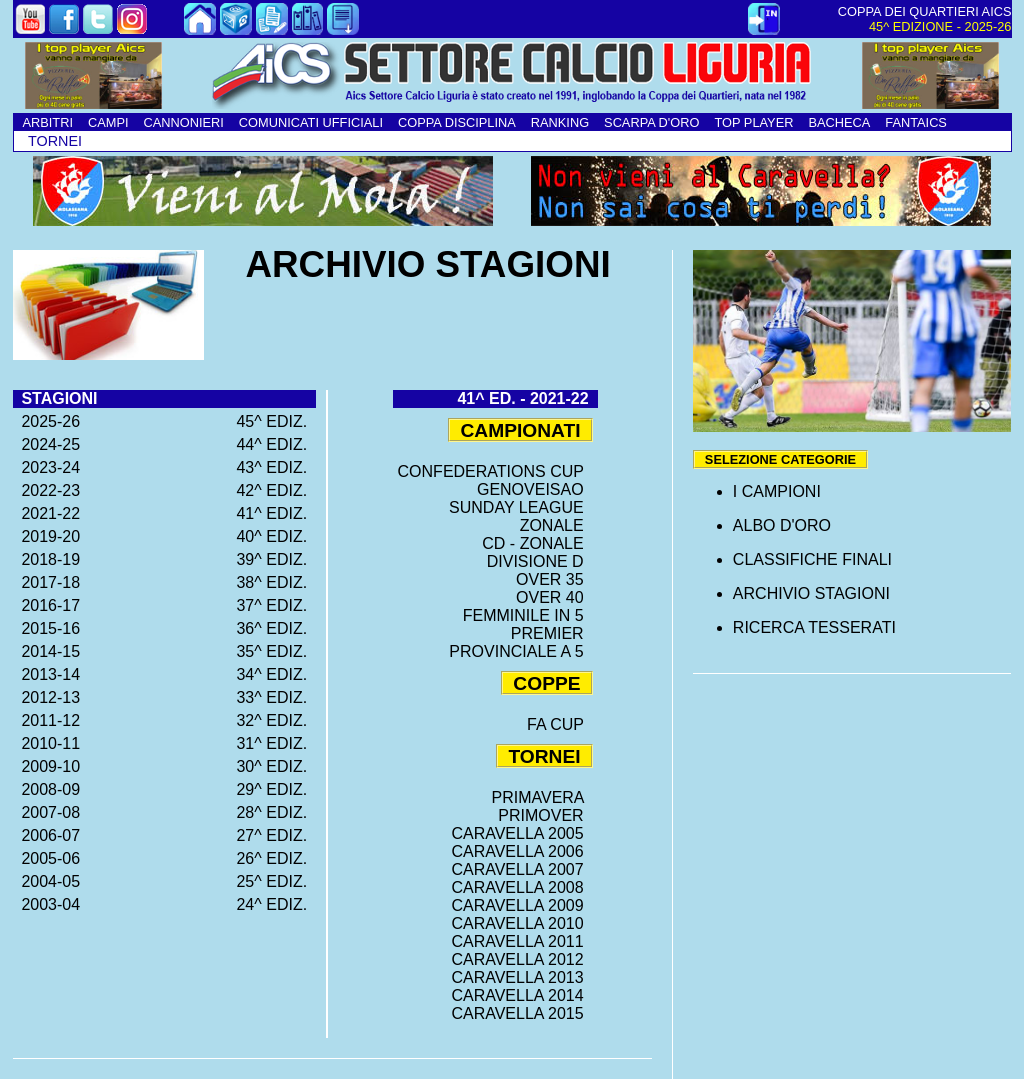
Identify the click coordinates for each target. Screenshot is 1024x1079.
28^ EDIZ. (276, 812)
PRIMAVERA (541, 797)
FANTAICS (916, 122)
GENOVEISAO (535, 489)
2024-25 (47, 444)
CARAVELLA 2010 (521, 923)
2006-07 (47, 835)
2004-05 (47, 881)
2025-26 (47, 421)
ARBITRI (48, 122)
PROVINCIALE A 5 (520, 651)
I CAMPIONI (777, 491)
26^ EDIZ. (276, 858)
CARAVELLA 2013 (521, 977)
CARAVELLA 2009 (521, 905)
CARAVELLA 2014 (521, 995)
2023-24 (47, 467)
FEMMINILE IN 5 (528, 615)
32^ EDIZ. (276, 720)
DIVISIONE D (540, 561)
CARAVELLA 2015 (521, 1013)
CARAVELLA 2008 (521, 887)
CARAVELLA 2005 (521, 833)
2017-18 (47, 582)
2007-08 (47, 812)
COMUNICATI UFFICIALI (311, 122)
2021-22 (47, 513)
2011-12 (47, 720)
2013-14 (47, 674)
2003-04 (47, 904)
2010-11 (47, 743)
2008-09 (47, 789)
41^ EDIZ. (276, 513)
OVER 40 (554, 597)
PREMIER (552, 633)
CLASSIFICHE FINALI (812, 559)
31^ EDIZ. (276, 743)
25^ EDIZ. (276, 881)
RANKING (560, 122)
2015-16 (47, 628)
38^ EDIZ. (276, 582)
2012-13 (47, 697)
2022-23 (47, 490)
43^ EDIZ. (276, 467)
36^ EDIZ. (276, 628)
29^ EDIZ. (276, 789)
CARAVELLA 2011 (521, 941)
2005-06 (47, 858)
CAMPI (108, 122)
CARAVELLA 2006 (521, 851)
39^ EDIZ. (276, 559)
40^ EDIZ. (276, 536)
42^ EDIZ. (276, 490)
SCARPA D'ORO (651, 122)
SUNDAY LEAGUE (520, 507)
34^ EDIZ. (276, 674)
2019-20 (47, 536)
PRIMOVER (545, 815)
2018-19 (47, 559)
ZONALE (556, 525)
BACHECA (839, 122)
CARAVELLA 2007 (521, 869)
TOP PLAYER (753, 122)
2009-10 (47, 766)
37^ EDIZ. (276, 605)
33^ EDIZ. (276, 697)
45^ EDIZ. (276, 421)
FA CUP (560, 724)
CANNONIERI (184, 122)
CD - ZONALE (537, 543)
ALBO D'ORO (782, 525)
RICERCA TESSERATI (814, 627)
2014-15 (47, 651)
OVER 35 (554, 579)
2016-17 (47, 605)
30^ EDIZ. (276, 766)
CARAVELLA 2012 (521, 959)
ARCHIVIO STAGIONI (811, 593)
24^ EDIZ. (276, 904)
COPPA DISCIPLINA (457, 122)
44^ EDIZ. (276, 444)
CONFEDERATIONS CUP (495, 471)
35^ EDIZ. (276, 651)
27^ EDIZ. (276, 835)
